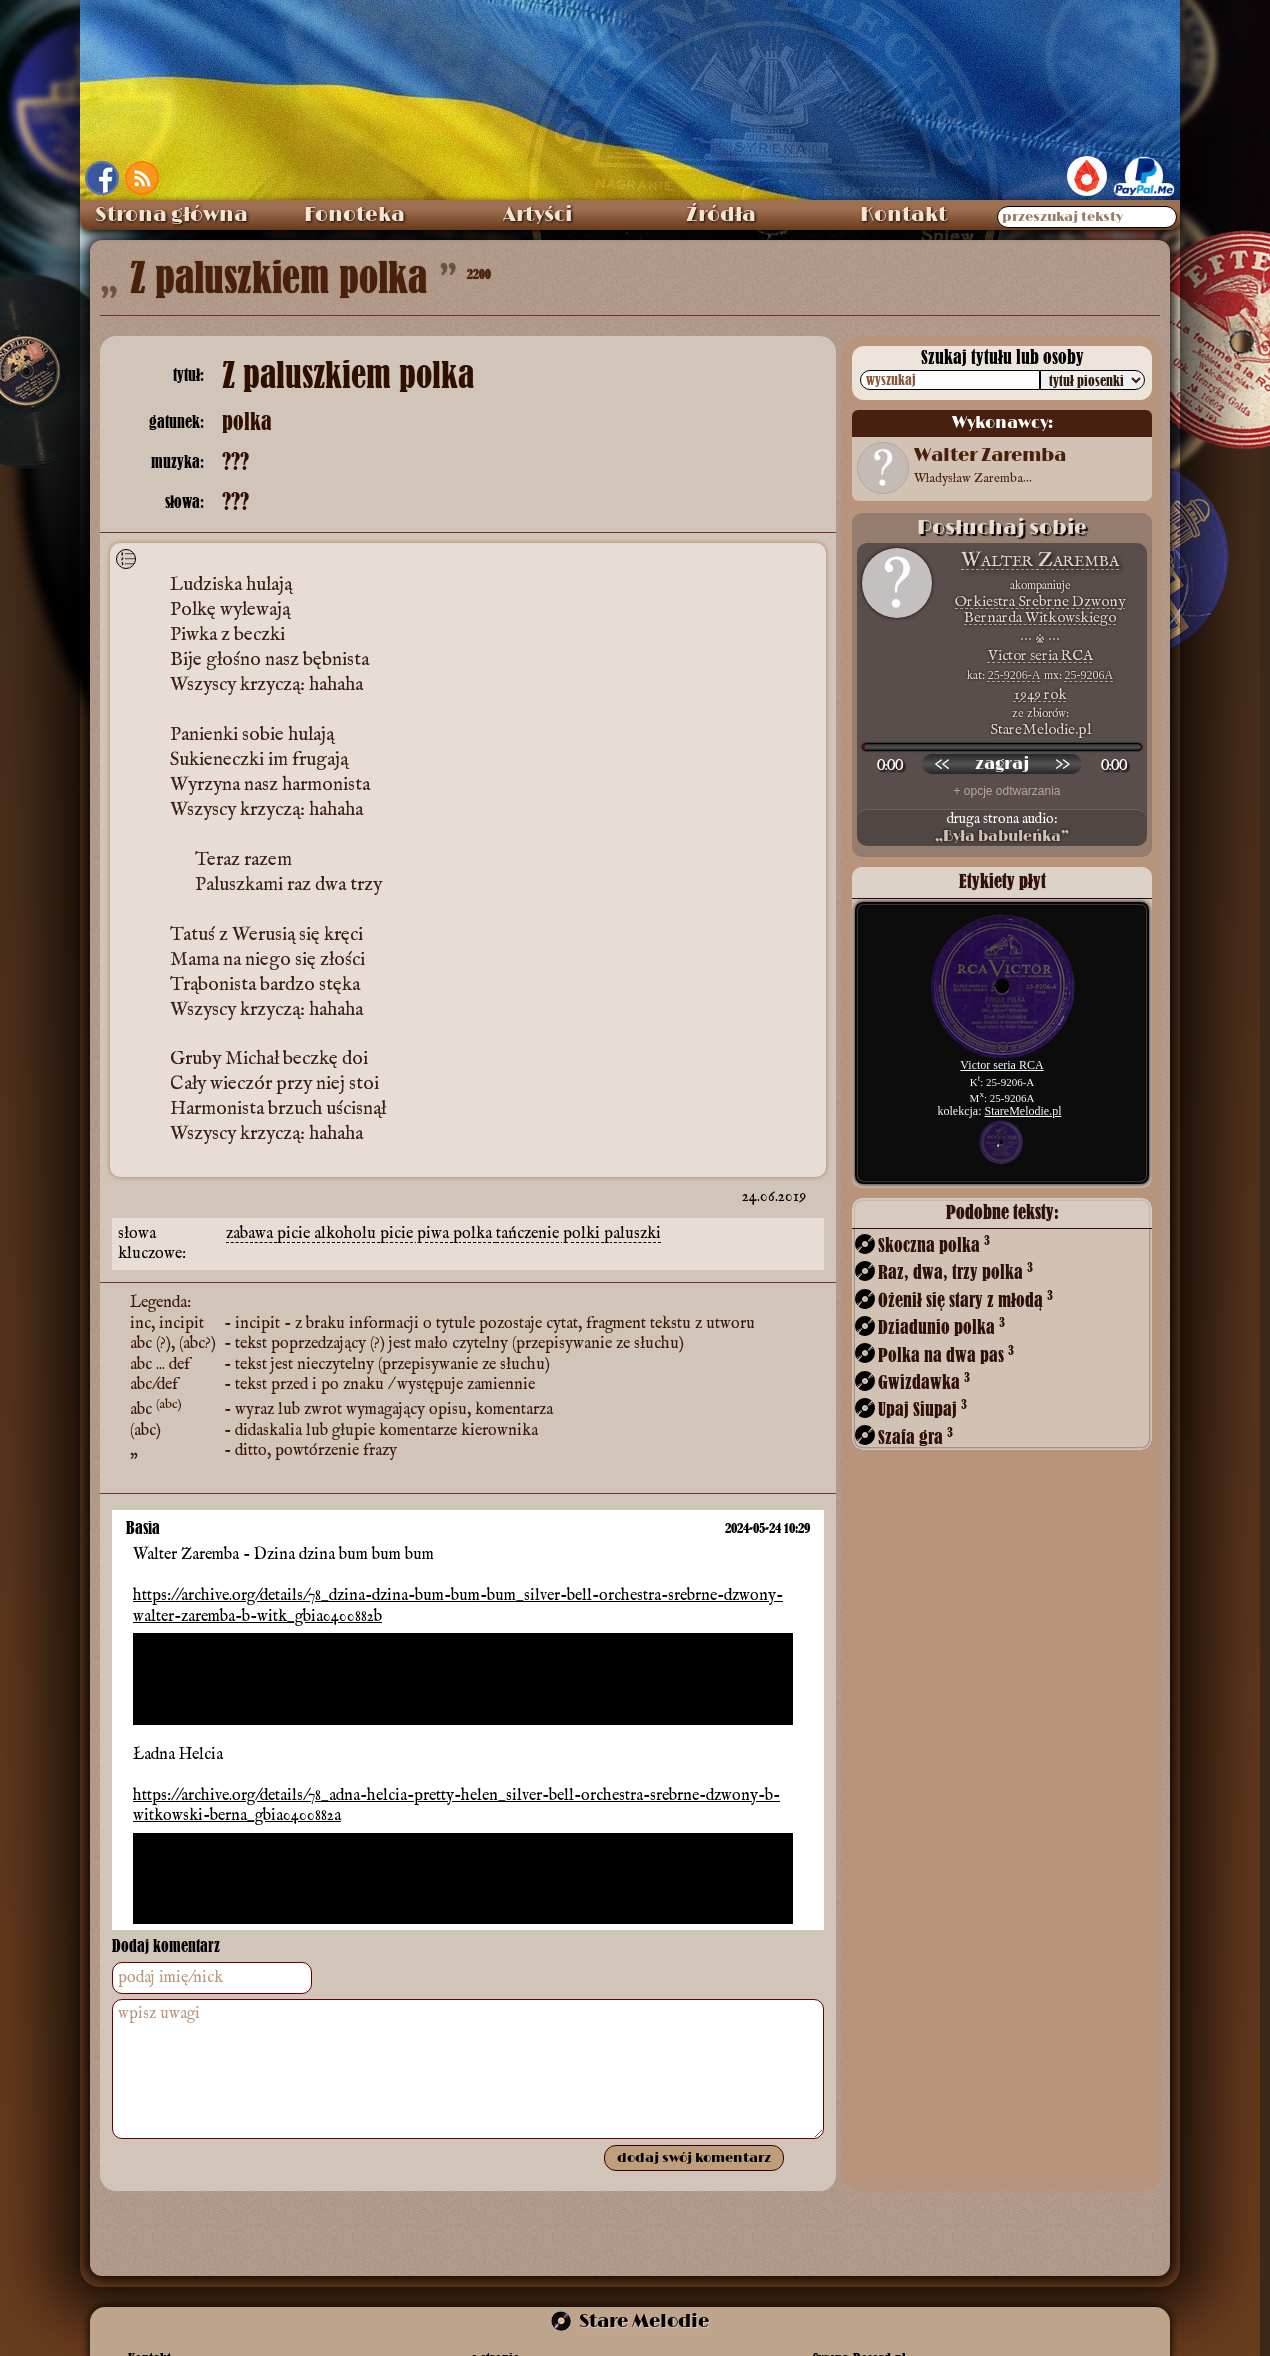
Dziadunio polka (941, 1326)
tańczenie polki (550, 1234)
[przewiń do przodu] (1062, 764)
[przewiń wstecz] (942, 764)
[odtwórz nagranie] (1002, 764)
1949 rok (1040, 694)
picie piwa (416, 1234)
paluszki (632, 1234)
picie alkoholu (328, 1234)
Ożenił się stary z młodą (965, 1299)
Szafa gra (915, 1436)
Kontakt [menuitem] (903, 215)
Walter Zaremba (1040, 560)
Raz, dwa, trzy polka (955, 1271)
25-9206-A (1014, 675)
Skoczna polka (934, 1244)
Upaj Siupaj (922, 1408)
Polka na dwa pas (946, 1354)
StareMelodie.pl (1023, 1111)
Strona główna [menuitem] (171, 215)
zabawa (251, 1234)
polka (474, 1234)
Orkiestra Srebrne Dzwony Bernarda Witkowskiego (1040, 609)
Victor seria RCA (1040, 655)
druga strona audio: (1002, 828)
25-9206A (1089, 675)
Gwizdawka (924, 1381)
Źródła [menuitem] (721, 215)
